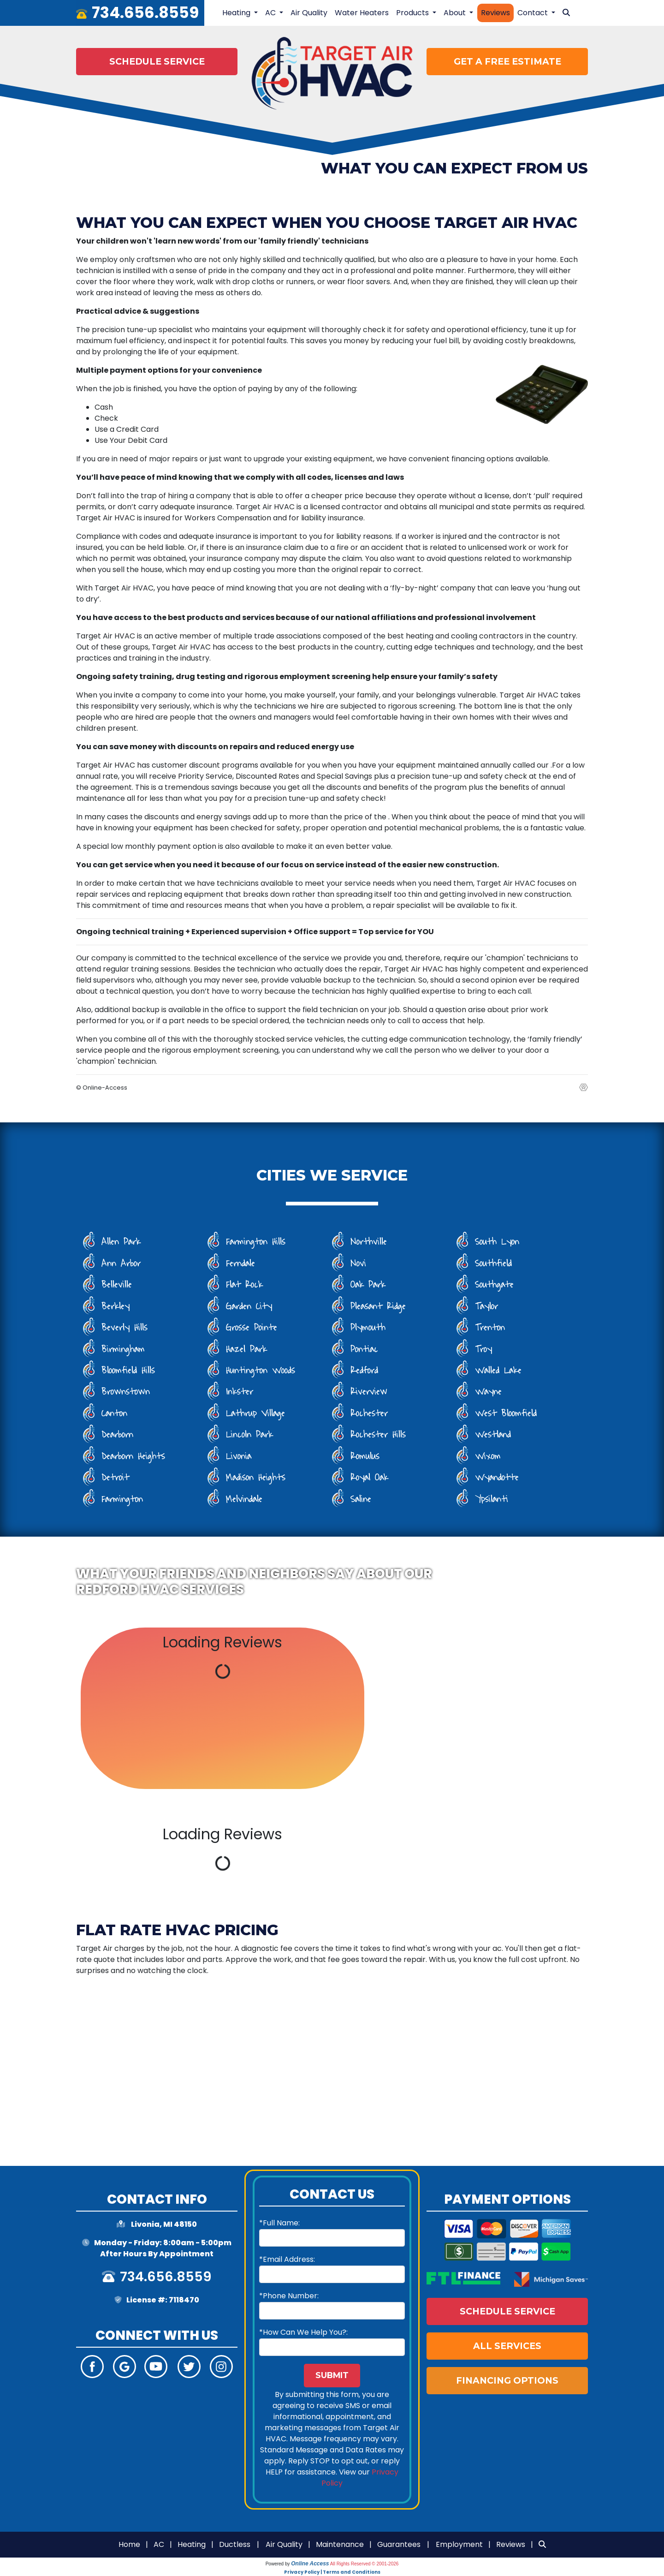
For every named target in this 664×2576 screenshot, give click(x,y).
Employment (459, 2544)
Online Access (310, 2563)
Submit (332, 2375)
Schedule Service (157, 61)
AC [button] (271, 12)
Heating (192, 2544)
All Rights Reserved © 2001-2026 (364, 2563)
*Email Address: (287, 2259)
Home (129, 2544)
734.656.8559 (145, 13)
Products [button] (413, 12)
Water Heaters (362, 12)
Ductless (234, 2544)
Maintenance (340, 2544)
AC (159, 2544)
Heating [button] (237, 12)
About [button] (456, 12)
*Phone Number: (289, 2295)
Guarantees (399, 2544)
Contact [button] (533, 12)
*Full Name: (279, 2223)
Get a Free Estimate (507, 61)
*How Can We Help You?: (303, 2332)
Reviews (495, 12)
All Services (507, 2345)
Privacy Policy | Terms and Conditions (332, 2572)
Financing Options (507, 2380)
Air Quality (308, 12)
